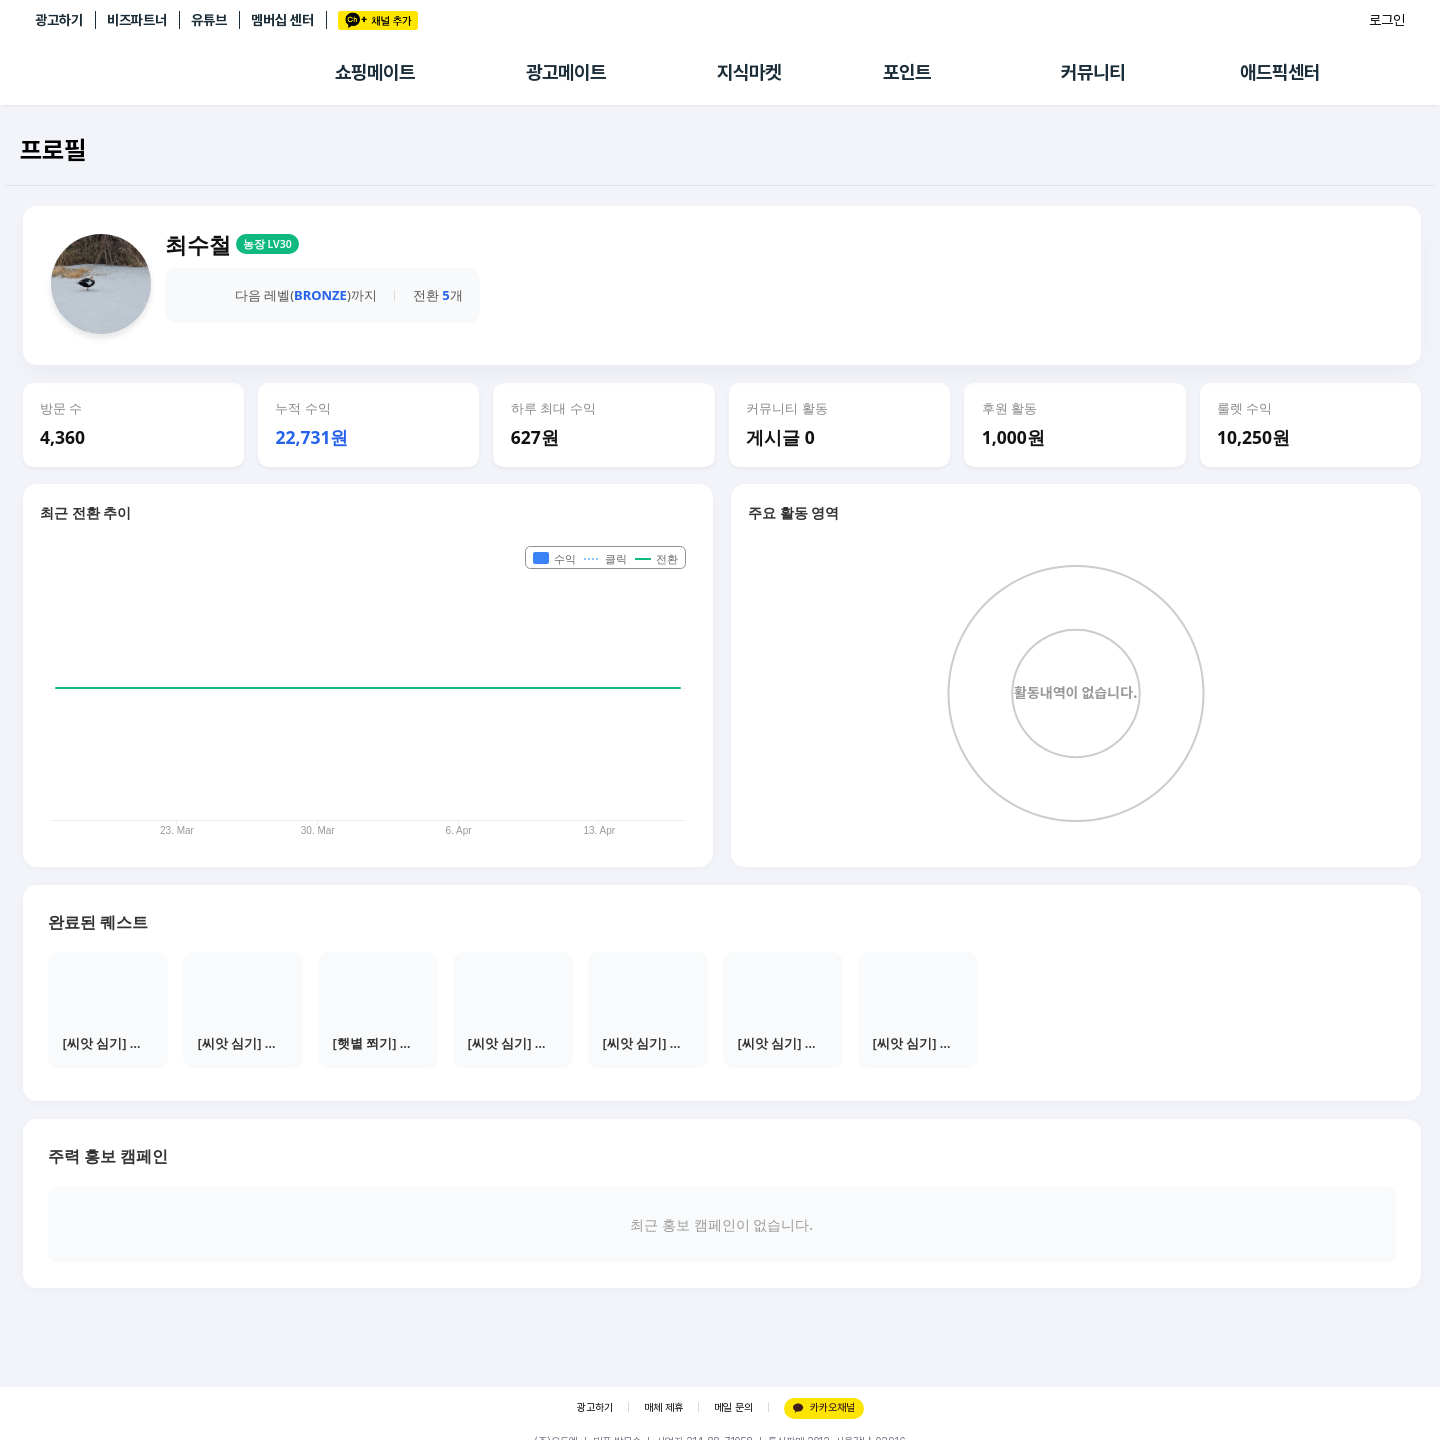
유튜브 (209, 20)
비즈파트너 (137, 20)
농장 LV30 (267, 244)
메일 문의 (733, 1407)
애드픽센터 (1280, 72)
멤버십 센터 (282, 20)
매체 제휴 (663, 1407)
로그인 (1387, 20)
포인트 (907, 72)
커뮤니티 (1093, 72)
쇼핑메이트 (375, 72)
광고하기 (59, 20)
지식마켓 (749, 72)
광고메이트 (566, 72)
